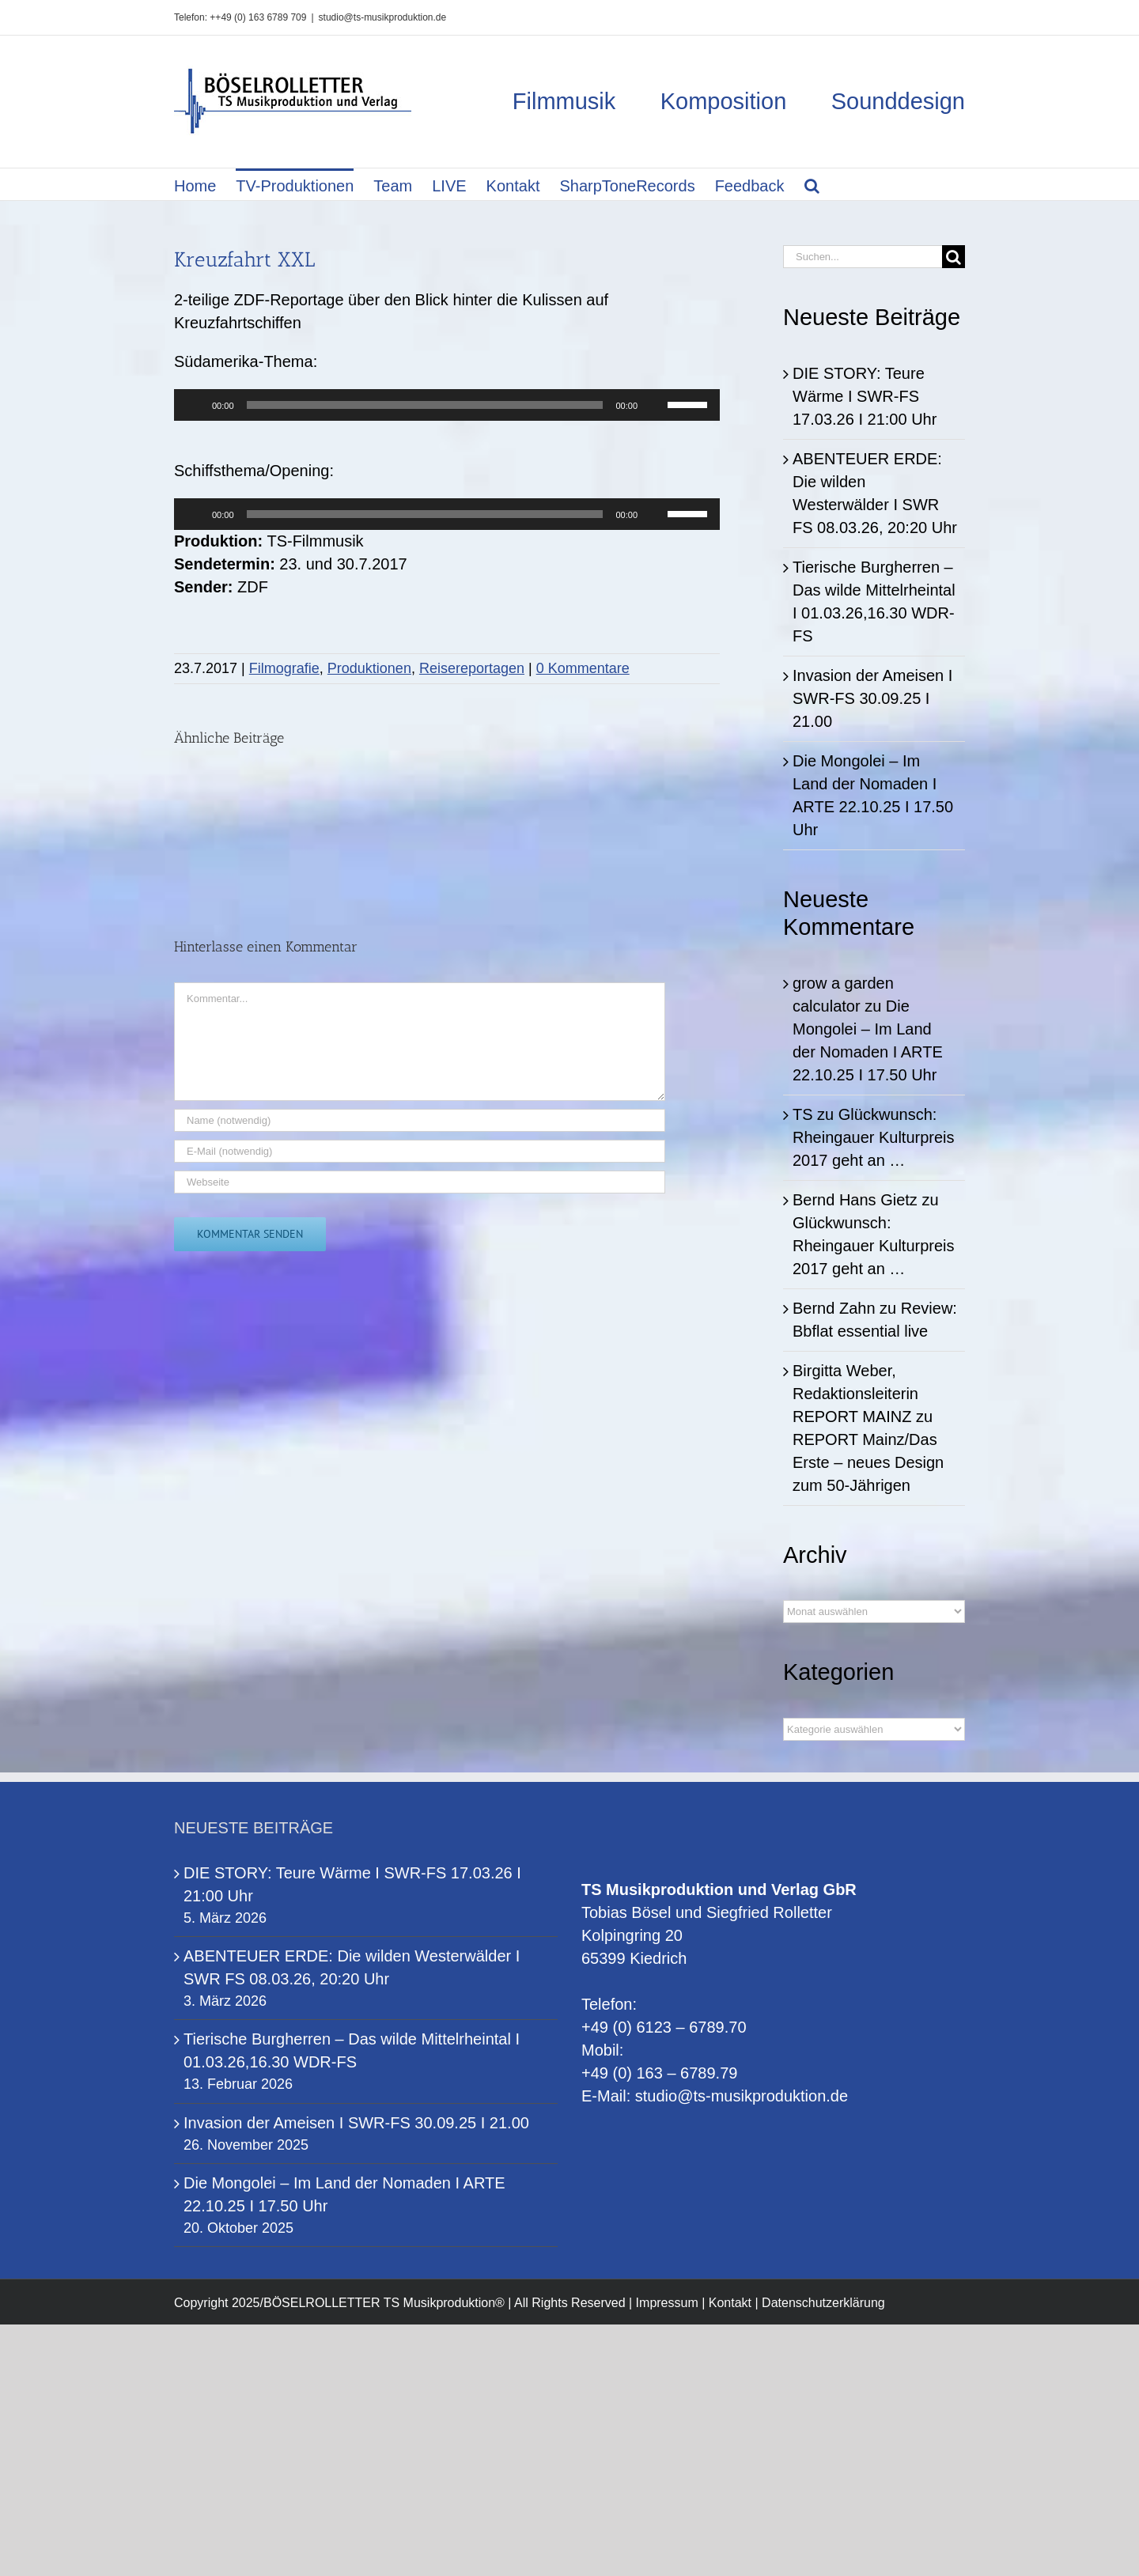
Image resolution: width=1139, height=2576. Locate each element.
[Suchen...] (862, 256)
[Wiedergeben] (194, 405)
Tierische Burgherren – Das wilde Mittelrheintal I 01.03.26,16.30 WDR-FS (352, 2050)
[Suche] (953, 256)
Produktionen (369, 668)
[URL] (419, 1182)
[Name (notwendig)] (419, 1120)
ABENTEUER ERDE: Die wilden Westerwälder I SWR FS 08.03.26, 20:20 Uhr (352, 1967)
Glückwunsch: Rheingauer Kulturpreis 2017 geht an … (874, 1137)
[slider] (425, 405)
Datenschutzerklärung (823, 2302)
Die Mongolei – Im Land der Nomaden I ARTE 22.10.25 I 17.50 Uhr (344, 2194)
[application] (447, 405)
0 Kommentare (583, 668)
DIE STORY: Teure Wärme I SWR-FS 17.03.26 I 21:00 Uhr (865, 396)
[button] (811, 184)
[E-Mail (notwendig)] (419, 1151)
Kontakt (730, 2302)
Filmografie (284, 668)
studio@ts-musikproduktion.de (383, 17)
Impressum (667, 2302)
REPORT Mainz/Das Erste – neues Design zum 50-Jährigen (868, 1462)
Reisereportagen (471, 668)
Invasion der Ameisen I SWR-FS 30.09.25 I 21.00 (872, 698)
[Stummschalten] (655, 405)
